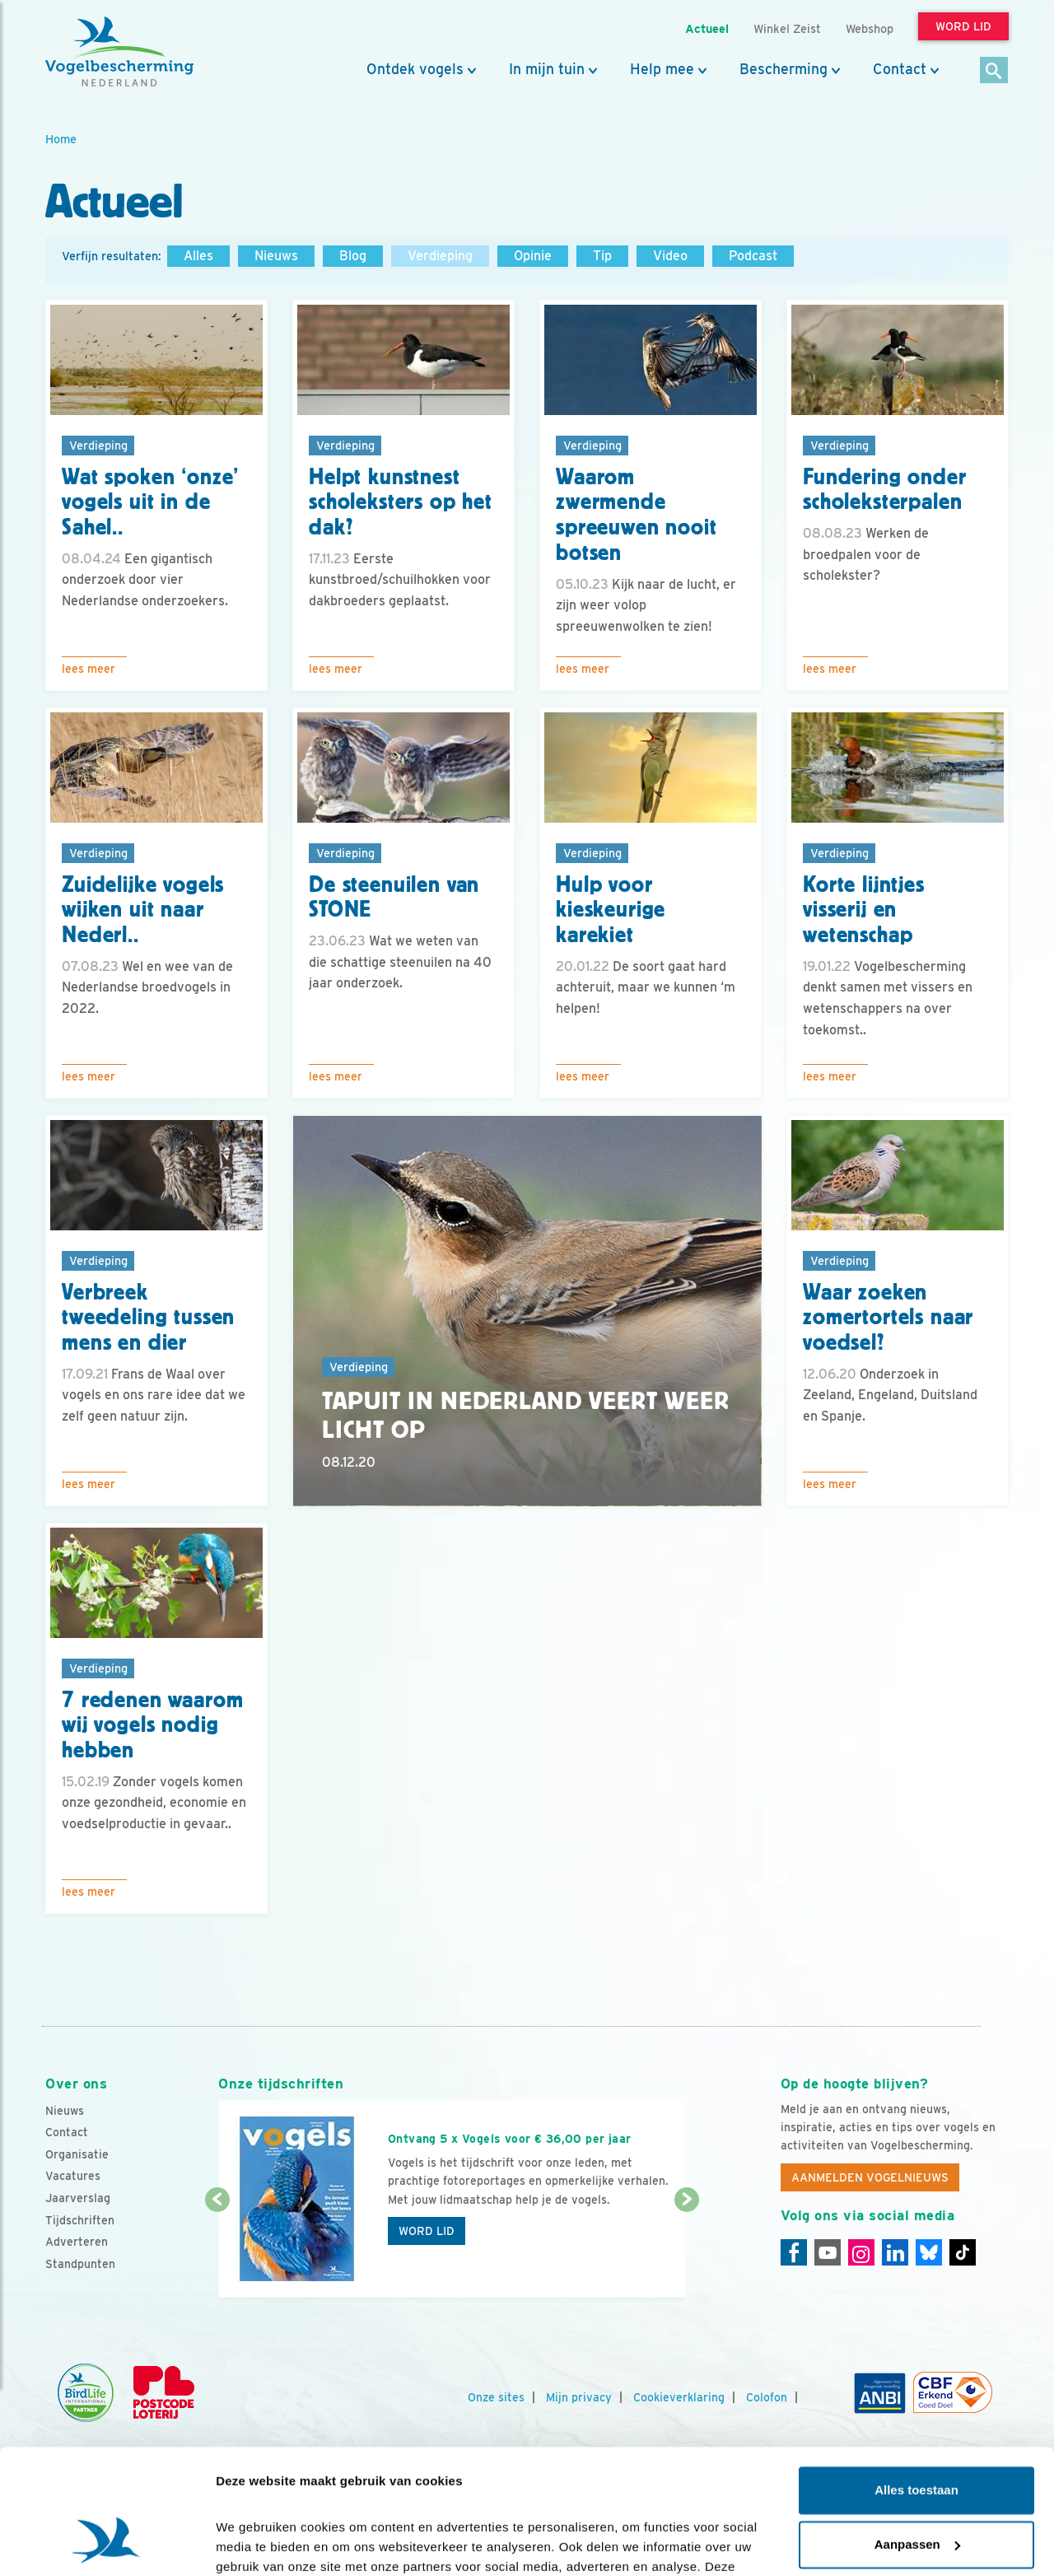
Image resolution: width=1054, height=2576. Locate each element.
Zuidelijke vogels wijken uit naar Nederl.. (143, 910)
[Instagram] (861, 2252)
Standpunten (80, 2263)
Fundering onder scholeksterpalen (885, 489)
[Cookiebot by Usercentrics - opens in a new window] (107, 2544)
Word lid (427, 2231)
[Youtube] (827, 2252)
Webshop (869, 28)
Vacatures (72, 2175)
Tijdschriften (79, 2220)
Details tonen (255, 2543)
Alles (198, 256)
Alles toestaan (916, 2383)
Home (61, 139)
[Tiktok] (962, 2252)
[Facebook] (794, 2252)
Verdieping (440, 256)
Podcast (753, 256)
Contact (899, 69)
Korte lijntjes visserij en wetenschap (864, 910)
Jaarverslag (77, 2198)
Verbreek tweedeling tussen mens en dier (148, 1318)
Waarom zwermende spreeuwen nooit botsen (636, 514)
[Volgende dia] (686, 2250)
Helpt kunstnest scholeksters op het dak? (400, 502)
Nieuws (276, 256)
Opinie (533, 256)
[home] (119, 51)
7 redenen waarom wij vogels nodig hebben (152, 1725)
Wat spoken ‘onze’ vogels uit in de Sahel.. (150, 502)
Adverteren (76, 2241)
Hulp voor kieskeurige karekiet (610, 910)
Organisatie (77, 2154)
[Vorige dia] (217, 2250)
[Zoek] (994, 71)
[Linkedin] (895, 2252)
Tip (602, 256)
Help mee (662, 69)
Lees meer (88, 668)
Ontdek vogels (415, 69)
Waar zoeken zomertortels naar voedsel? (888, 1318)
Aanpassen (917, 2436)
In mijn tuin (547, 69)
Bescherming (783, 69)
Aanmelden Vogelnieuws (870, 2177)
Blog (352, 256)
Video (670, 256)
